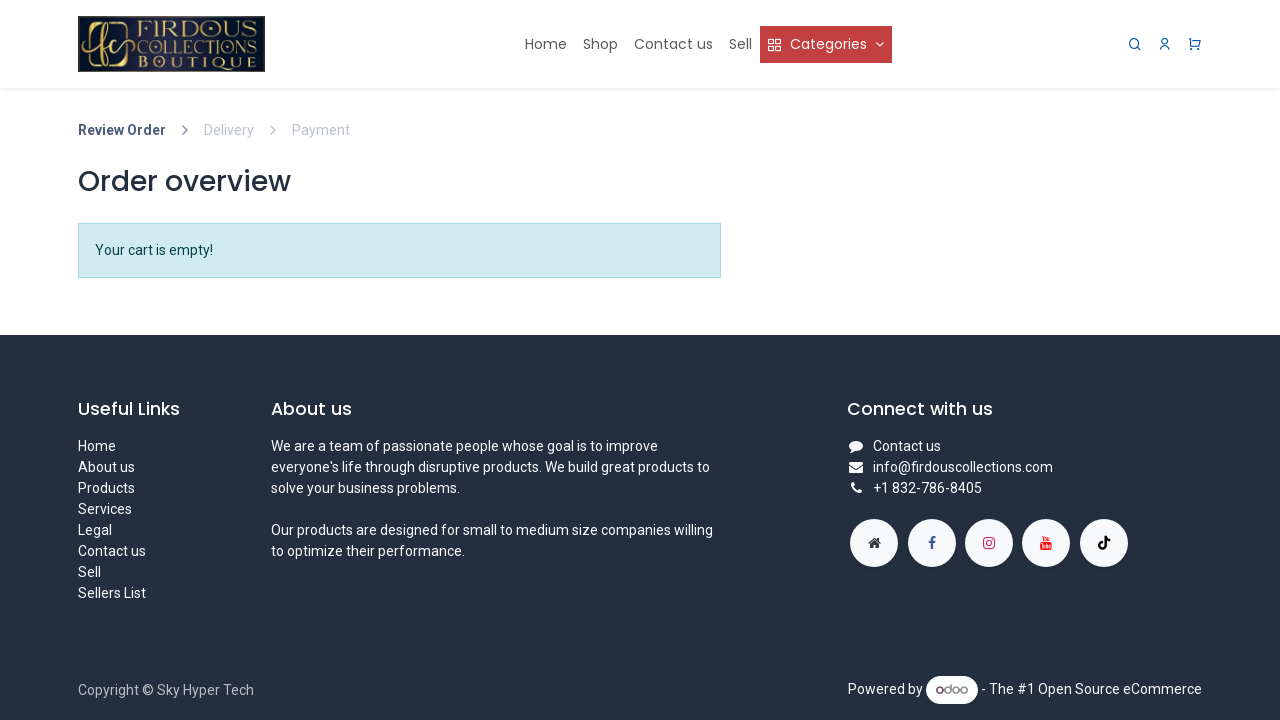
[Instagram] (989, 543)
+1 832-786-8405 (927, 488)
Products (106, 488)
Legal (95, 530)
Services (105, 509)
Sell (89, 572)
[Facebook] (932, 543)
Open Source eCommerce (1120, 689)
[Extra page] (874, 543)
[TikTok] (1104, 543)
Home (97, 446)
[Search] (1135, 44)
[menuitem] (546, 44)
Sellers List (112, 593)
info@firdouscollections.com (963, 467)
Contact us (112, 551)
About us (106, 467)
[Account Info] (1165, 44)
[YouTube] (1046, 543)
